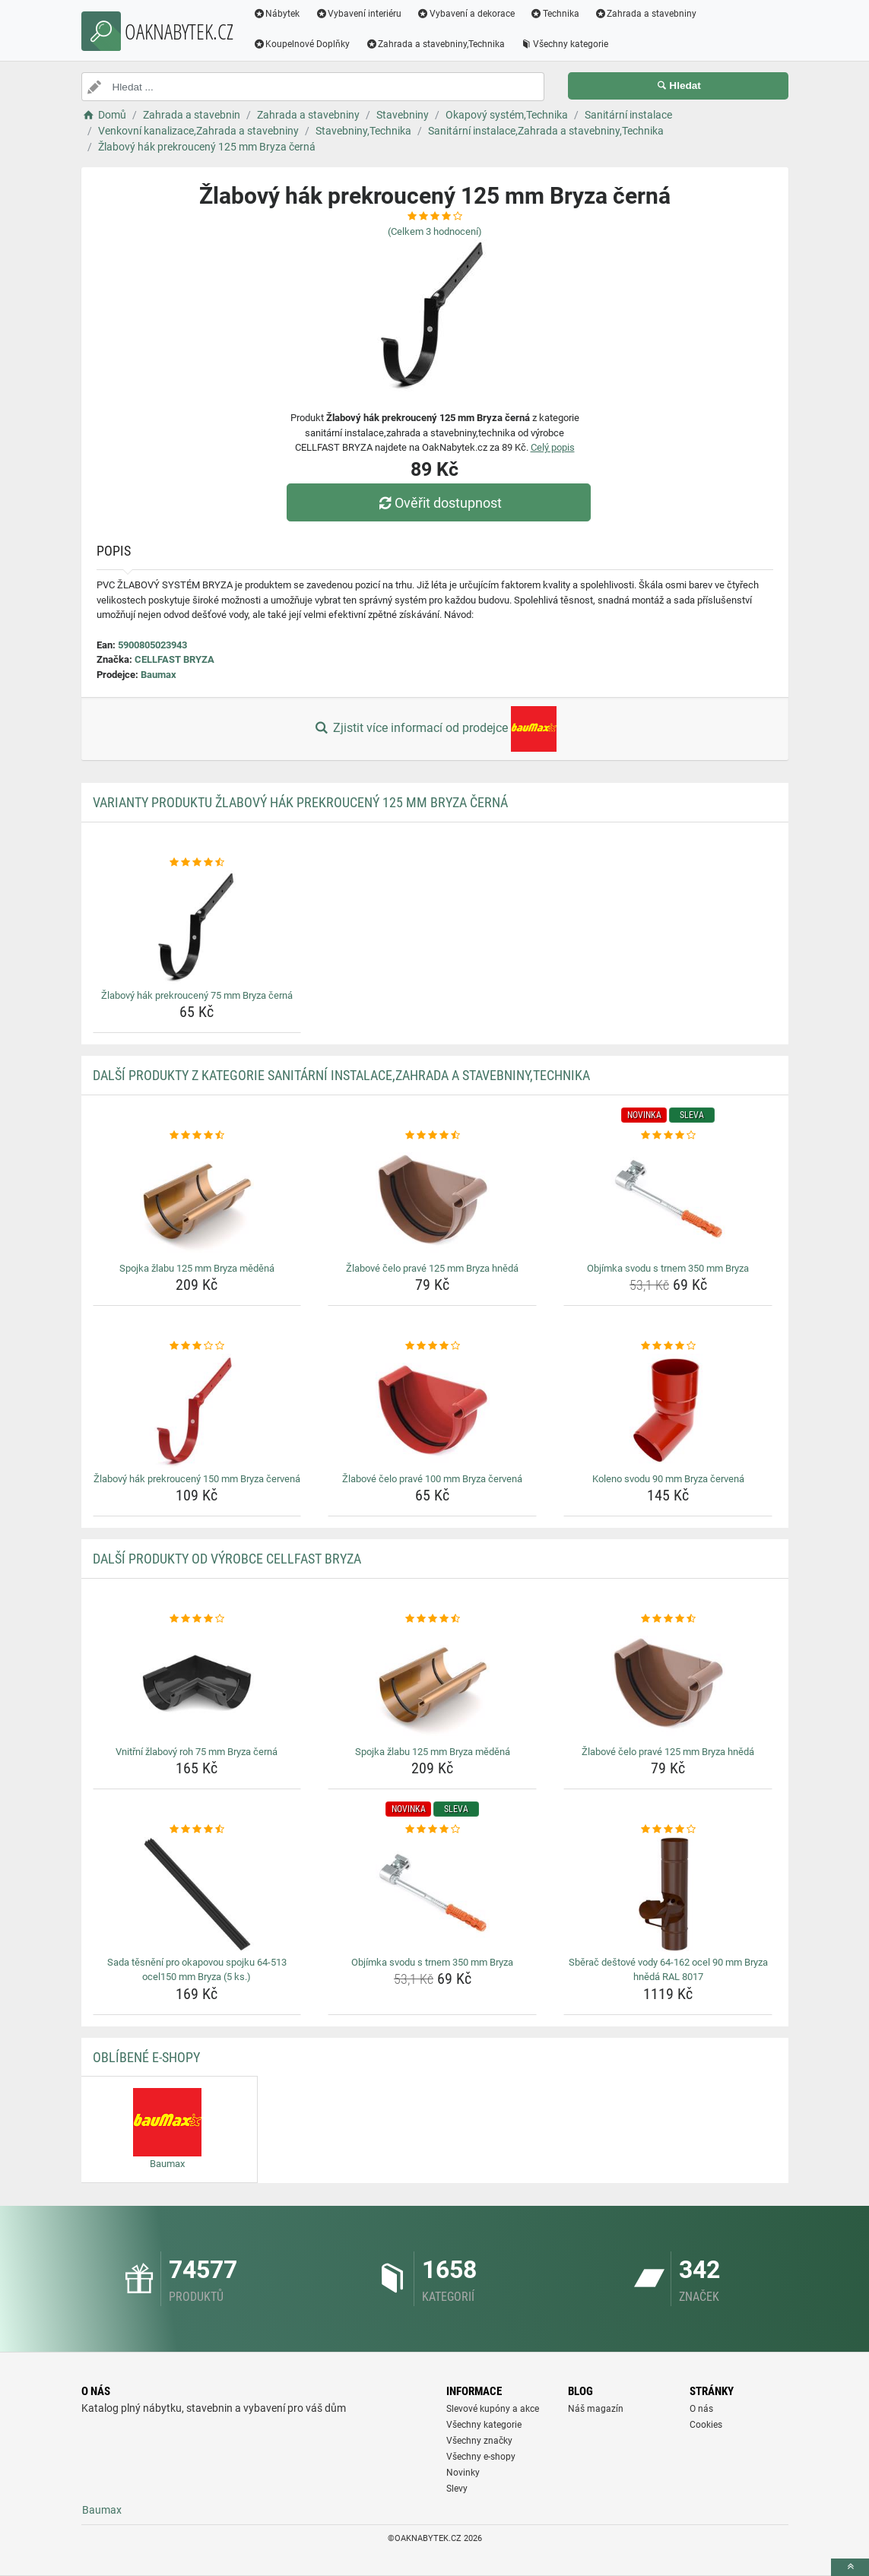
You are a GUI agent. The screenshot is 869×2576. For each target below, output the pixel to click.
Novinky (463, 2472)
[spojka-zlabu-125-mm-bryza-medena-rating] (197, 1135)
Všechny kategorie (564, 44)
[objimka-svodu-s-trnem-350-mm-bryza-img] (668, 1200)
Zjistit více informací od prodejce (434, 729)
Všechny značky (479, 2440)
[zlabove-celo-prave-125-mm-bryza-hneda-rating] (432, 1135)
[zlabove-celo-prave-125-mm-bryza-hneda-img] (432, 1200)
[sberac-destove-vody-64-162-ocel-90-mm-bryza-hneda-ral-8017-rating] (668, 1829)
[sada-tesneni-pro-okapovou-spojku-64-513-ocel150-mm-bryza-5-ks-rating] (197, 1829)
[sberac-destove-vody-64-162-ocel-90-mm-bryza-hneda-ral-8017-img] (668, 1894)
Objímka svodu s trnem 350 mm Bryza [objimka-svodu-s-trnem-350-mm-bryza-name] (668, 1268)
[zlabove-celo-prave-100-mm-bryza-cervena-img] (432, 1411)
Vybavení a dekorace (466, 13)
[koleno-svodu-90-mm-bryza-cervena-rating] (668, 1346)
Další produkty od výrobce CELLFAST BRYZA (227, 1559)
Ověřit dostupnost (438, 503)
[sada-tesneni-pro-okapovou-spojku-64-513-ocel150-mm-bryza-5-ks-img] (197, 1894)
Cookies (706, 2424)
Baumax (158, 674)
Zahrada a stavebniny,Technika (435, 44)
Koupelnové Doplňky (301, 44)
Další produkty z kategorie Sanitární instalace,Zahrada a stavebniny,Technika (341, 1075)
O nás (701, 2408)
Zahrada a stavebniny (646, 13)
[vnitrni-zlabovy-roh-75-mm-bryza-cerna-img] (197, 1684)
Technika (554, 13)
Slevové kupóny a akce (492, 2408)
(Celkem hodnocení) (435, 231)
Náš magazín (595, 2408)
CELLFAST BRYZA (174, 659)
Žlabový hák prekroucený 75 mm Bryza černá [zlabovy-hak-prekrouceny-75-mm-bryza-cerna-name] (197, 995)
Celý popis (553, 447)
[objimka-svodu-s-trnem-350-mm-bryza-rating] (668, 1135)
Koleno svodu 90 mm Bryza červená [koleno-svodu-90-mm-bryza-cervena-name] (668, 1478)
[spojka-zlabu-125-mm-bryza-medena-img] (197, 1200)
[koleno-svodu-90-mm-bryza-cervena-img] (668, 1411)
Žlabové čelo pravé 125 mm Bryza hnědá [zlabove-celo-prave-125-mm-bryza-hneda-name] (432, 1268)
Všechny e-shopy (480, 2456)
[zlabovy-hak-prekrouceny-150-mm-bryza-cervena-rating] (197, 1346)
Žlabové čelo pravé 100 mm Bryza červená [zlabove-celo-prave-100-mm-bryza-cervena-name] (432, 1478)
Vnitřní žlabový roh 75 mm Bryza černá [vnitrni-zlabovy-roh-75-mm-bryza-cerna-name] (197, 1751)
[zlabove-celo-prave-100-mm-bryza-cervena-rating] (432, 1346)
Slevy (457, 2488)
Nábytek (276, 13)
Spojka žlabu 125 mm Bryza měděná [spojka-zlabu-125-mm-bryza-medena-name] (196, 1268)
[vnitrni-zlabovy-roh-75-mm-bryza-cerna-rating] (197, 1619)
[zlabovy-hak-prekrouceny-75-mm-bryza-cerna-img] (197, 927)
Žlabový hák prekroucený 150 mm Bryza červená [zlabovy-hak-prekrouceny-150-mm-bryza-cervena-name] (197, 1478)
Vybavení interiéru (358, 13)
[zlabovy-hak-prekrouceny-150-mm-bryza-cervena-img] (197, 1411)
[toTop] (850, 2567)
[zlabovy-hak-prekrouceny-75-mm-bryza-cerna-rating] (197, 862)
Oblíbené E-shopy (146, 2057)
